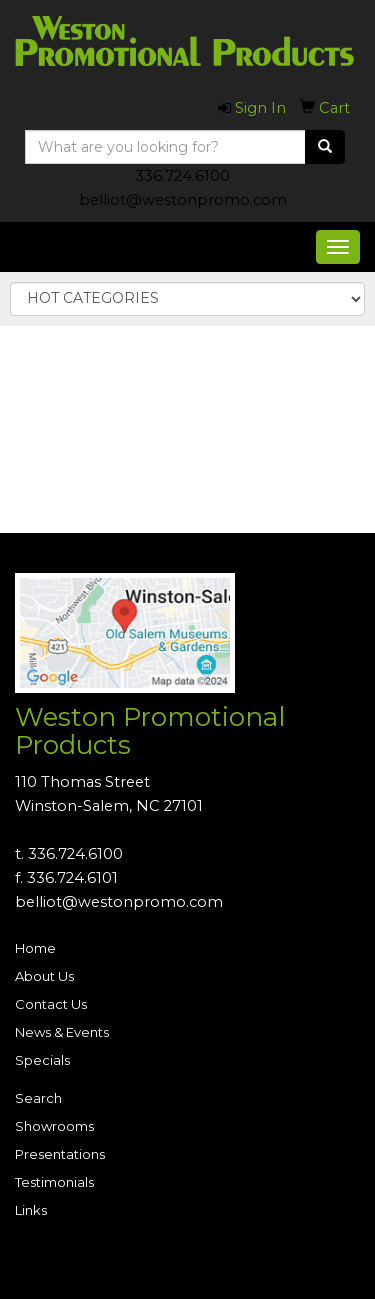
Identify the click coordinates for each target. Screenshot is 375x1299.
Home (35, 948)
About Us (44, 976)
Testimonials (54, 1182)
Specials (42, 1060)
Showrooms (54, 1126)
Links (31, 1210)
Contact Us (51, 1004)
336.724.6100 (182, 176)
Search (38, 1098)
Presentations (60, 1154)
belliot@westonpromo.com (183, 200)
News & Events (62, 1032)
